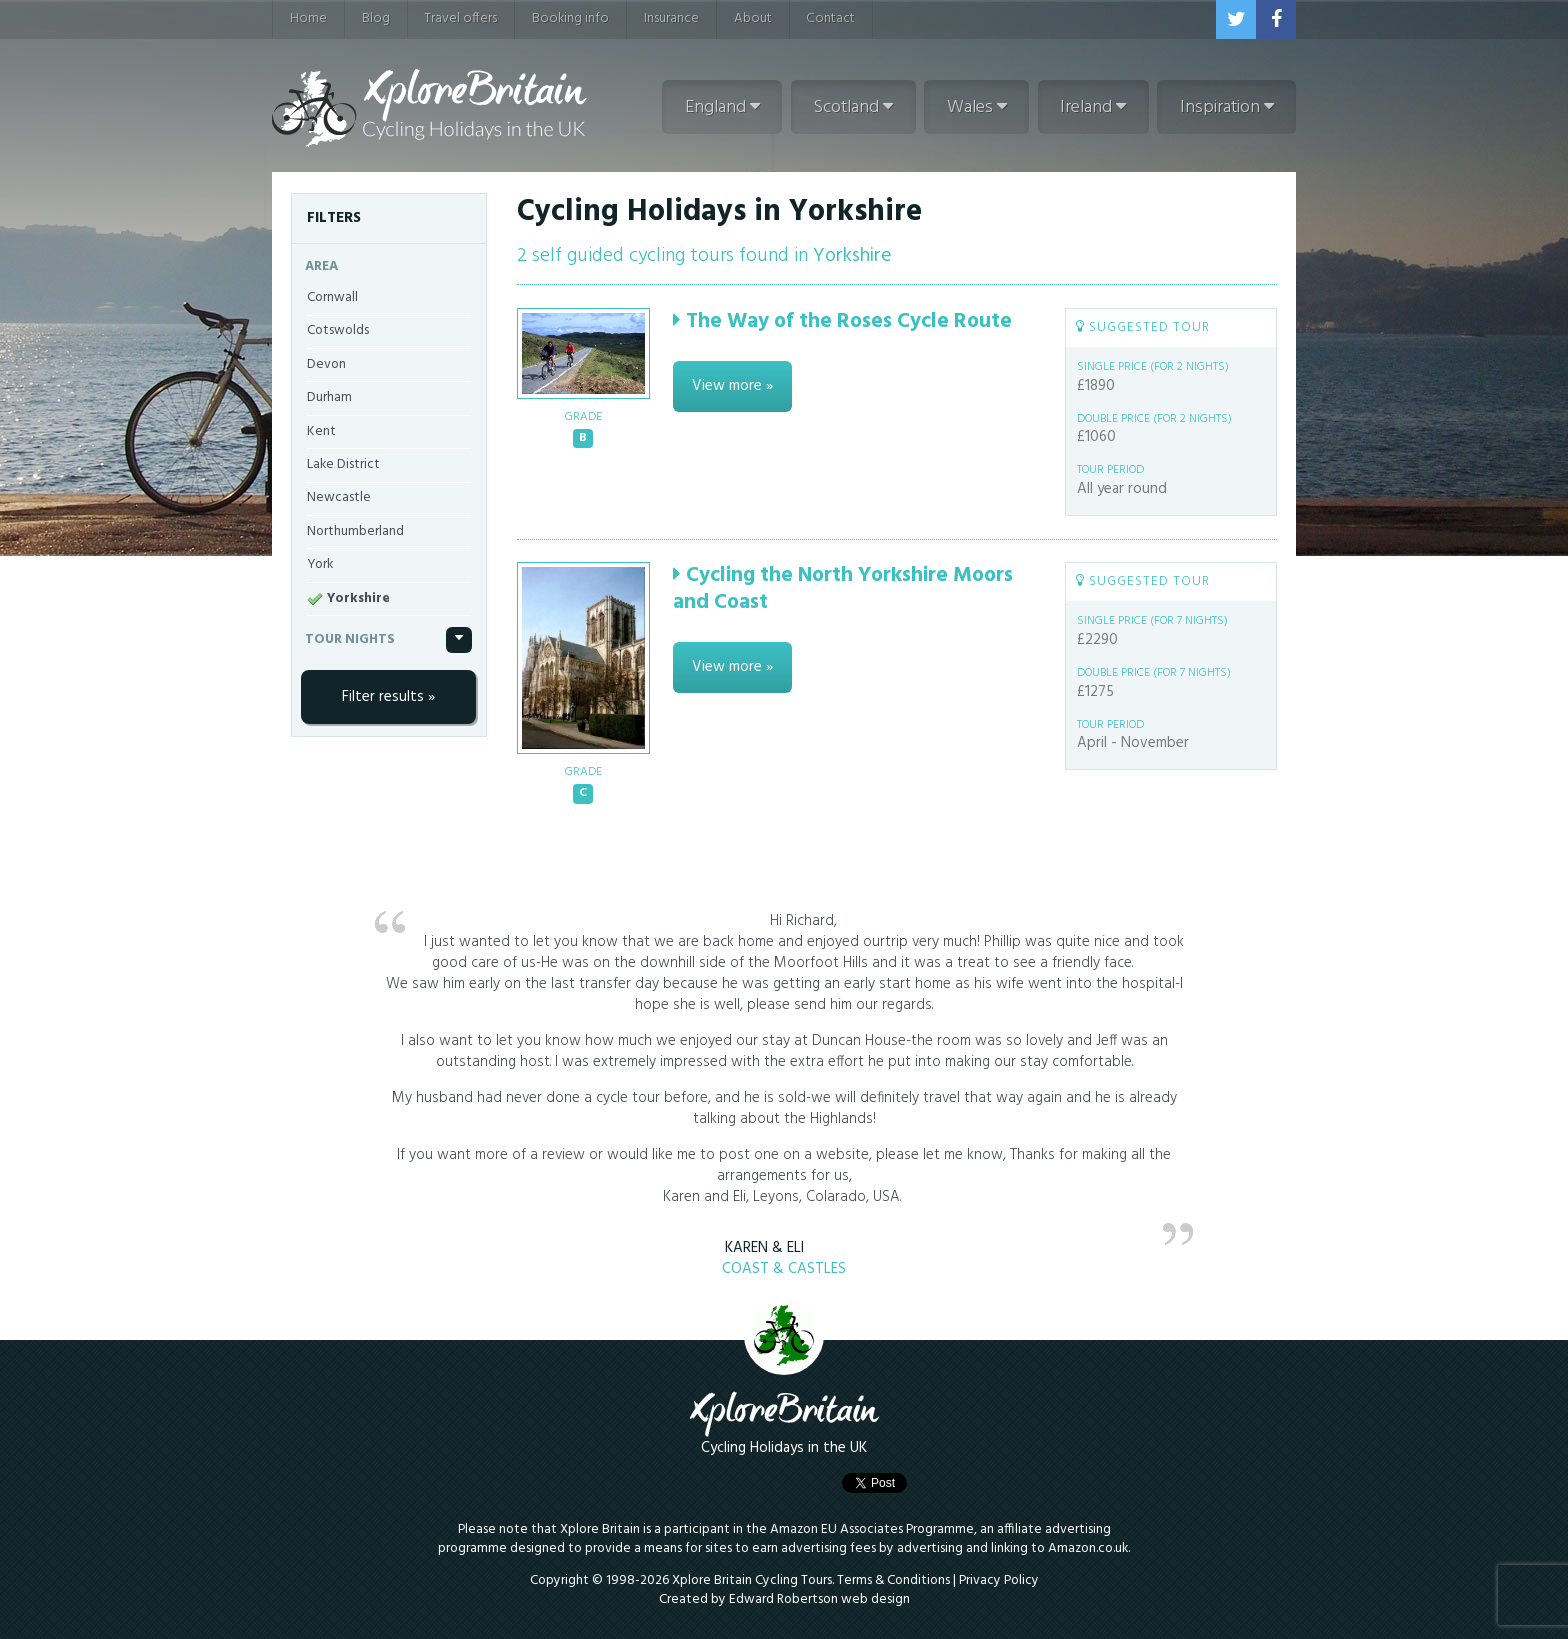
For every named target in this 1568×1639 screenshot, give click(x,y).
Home (308, 18)
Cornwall (332, 297)
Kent (321, 431)
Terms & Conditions (893, 1580)
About (753, 18)
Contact (830, 18)
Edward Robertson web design (819, 1599)
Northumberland (355, 531)
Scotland (853, 107)
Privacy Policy (999, 1580)
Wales (977, 107)
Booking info (570, 18)
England (722, 107)
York (320, 564)
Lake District (343, 464)
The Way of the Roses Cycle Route (842, 321)
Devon (326, 364)
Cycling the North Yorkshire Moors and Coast (843, 589)
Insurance (671, 18)
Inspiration (1227, 107)
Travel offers (460, 18)
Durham (329, 397)
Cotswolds (338, 330)
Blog (376, 18)
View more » (732, 386)
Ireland (1093, 107)
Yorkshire (358, 598)
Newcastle (339, 497)
